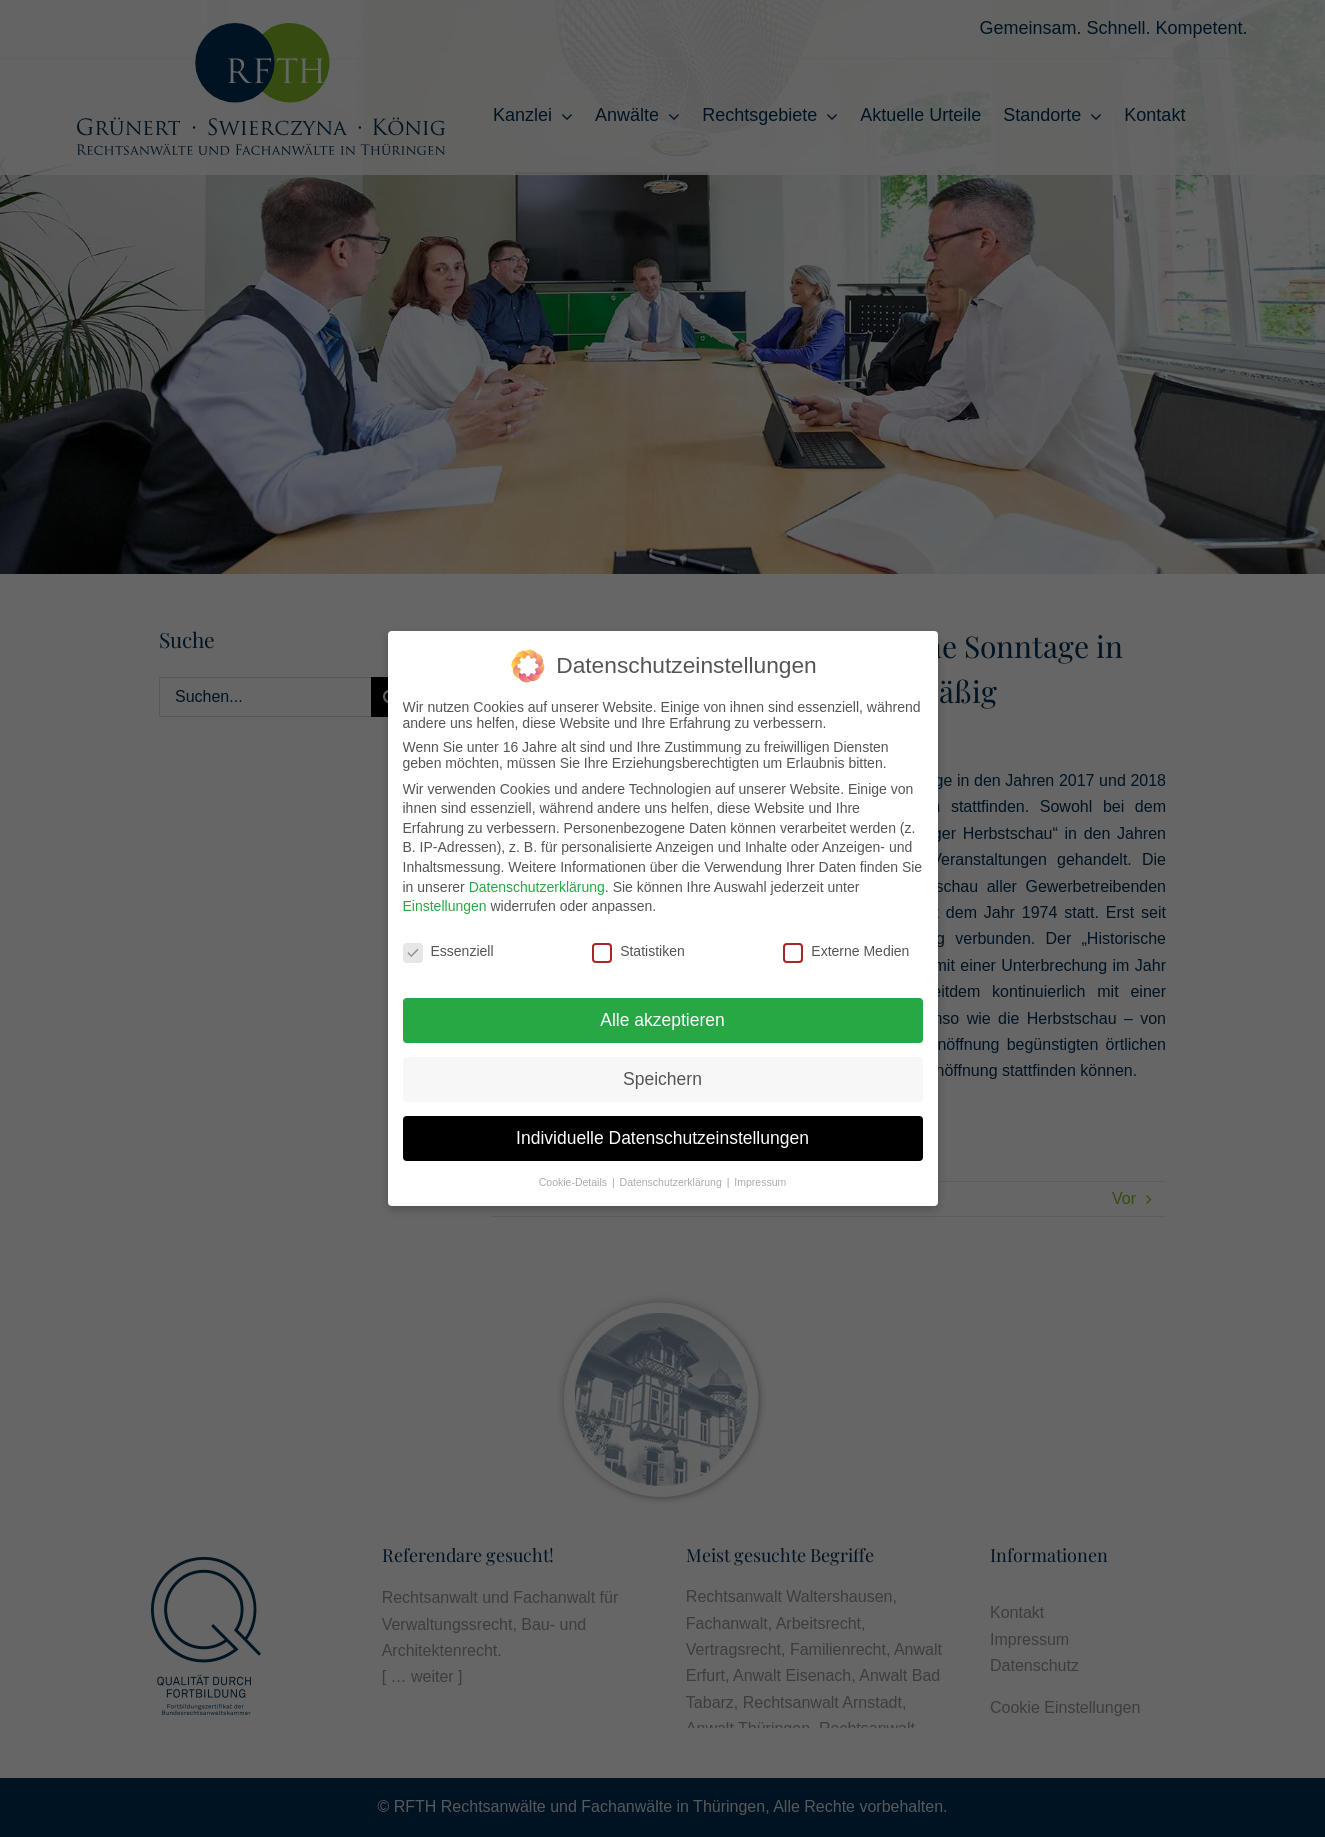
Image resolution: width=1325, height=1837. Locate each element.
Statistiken (638, 951)
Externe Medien (846, 951)
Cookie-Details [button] (574, 1182)
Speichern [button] (662, 1079)
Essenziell (448, 951)
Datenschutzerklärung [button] (672, 1182)
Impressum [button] (760, 1182)
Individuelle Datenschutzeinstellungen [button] (662, 1138)
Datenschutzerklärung (537, 887)
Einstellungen (445, 906)
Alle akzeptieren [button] (662, 1020)
